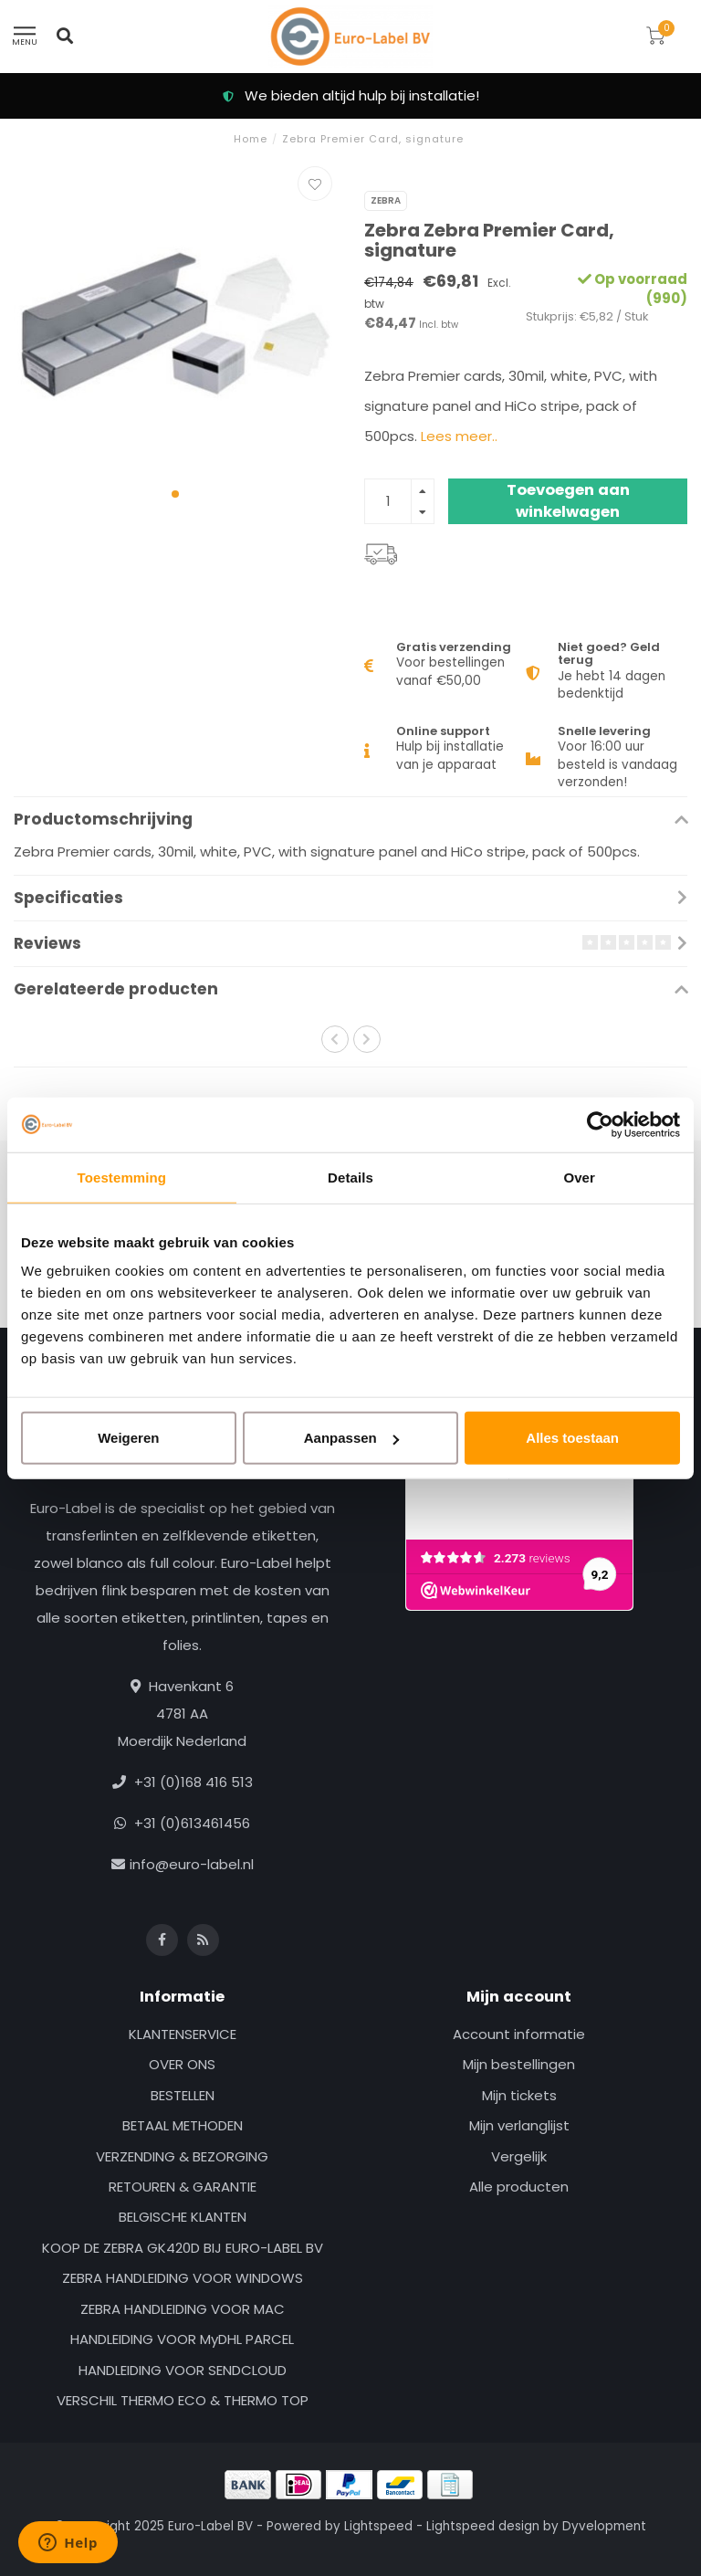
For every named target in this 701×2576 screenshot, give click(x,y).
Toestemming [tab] (122, 1176)
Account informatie (519, 2034)
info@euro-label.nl (192, 1864)
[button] (175, 494)
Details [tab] (350, 1176)
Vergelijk (519, 2156)
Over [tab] (579, 1176)
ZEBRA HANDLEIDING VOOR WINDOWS (182, 2277)
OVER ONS (182, 2064)
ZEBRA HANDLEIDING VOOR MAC (182, 2308)
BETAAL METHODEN (182, 2125)
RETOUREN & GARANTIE (182, 2186)
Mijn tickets (519, 2095)
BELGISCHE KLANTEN (182, 2216)
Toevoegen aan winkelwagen (568, 500)
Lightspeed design (482, 2526)
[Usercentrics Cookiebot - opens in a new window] (600, 1124)
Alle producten (519, 2186)
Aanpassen (351, 1438)
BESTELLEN (182, 2095)
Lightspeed (378, 2526)
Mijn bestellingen (519, 2064)
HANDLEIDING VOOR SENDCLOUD (182, 2370)
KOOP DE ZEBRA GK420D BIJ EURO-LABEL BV (182, 2247)
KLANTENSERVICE (182, 2034)
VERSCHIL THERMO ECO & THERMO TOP (183, 2400)
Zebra (386, 200)
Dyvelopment (604, 2526)
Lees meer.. (459, 436)
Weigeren (128, 1438)
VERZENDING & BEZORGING (182, 2156)
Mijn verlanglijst (519, 2125)
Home (250, 138)
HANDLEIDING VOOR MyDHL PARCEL (182, 2339)
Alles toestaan (572, 1438)
